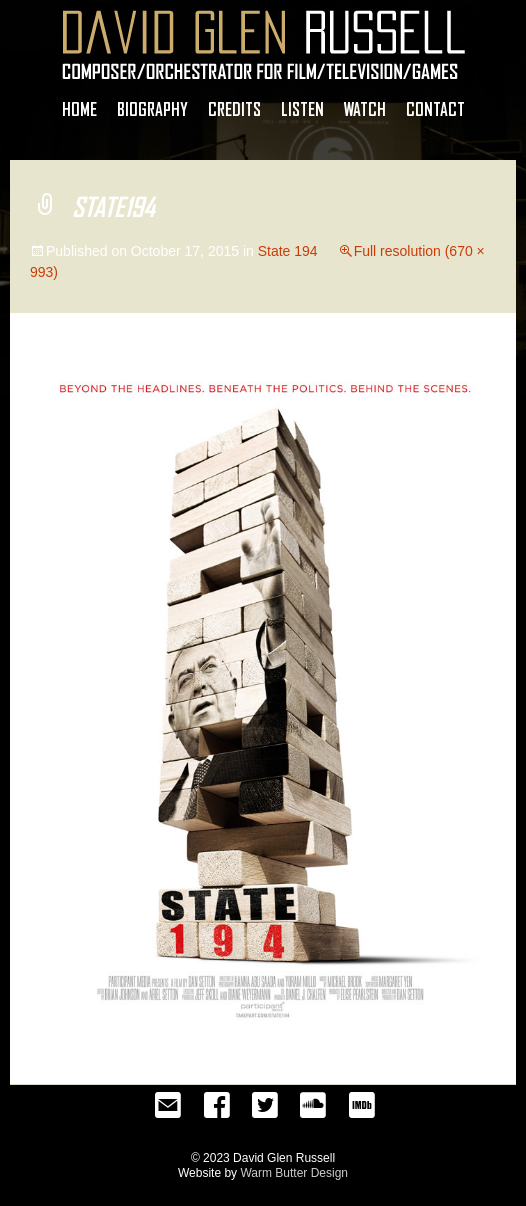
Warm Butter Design (294, 1173)
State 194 (288, 251)
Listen (302, 109)
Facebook (217, 1111)
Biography (152, 109)
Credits (234, 109)
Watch (365, 109)
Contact (435, 109)
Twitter (265, 1111)
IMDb (361, 1111)
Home (79, 109)
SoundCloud (313, 1111)
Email (168, 1111)
